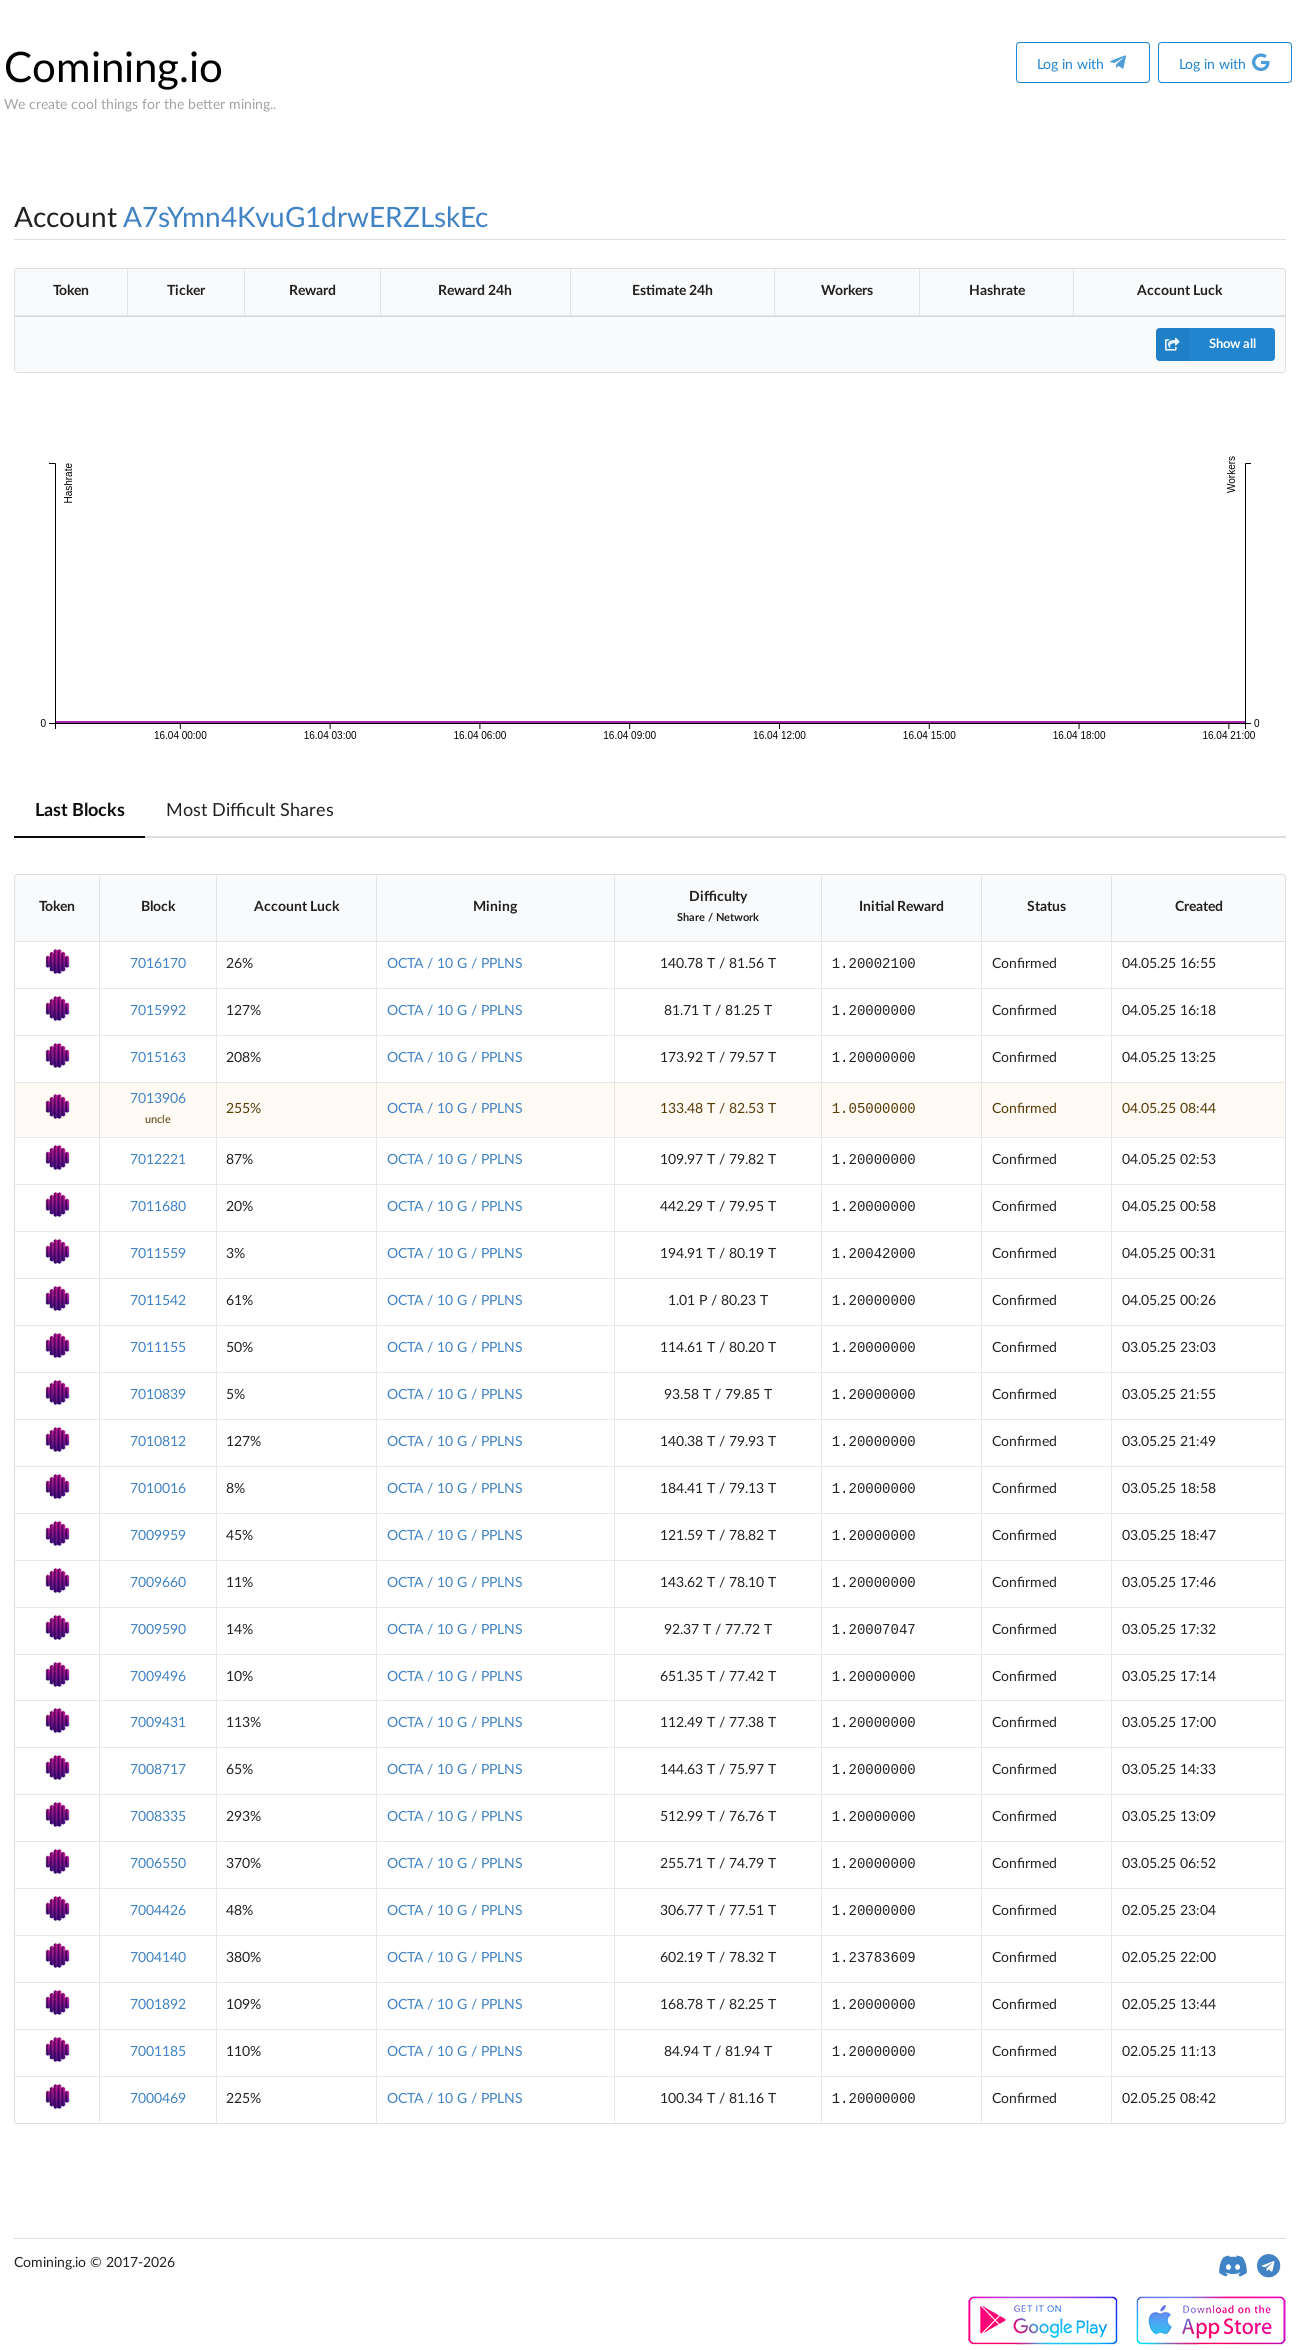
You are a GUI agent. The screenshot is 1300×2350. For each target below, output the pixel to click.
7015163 (158, 1058)
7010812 (158, 1442)
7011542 (158, 1301)
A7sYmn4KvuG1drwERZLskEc (305, 218)
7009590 (158, 1630)
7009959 (158, 1536)
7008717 (158, 1770)
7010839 (158, 1395)
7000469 (158, 2099)
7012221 (158, 1160)
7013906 (158, 1099)
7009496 (158, 1677)
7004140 (158, 1958)
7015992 (158, 1011)
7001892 (158, 2005)
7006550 (158, 1864)
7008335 (158, 1817)
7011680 (158, 1207)
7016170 (158, 964)
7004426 (158, 1911)
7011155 (158, 1348)
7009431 (158, 1723)
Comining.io (113, 69)
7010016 (158, 1489)
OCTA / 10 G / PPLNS (455, 964)
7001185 (158, 2052)
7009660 (158, 1583)
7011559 (158, 1254)
